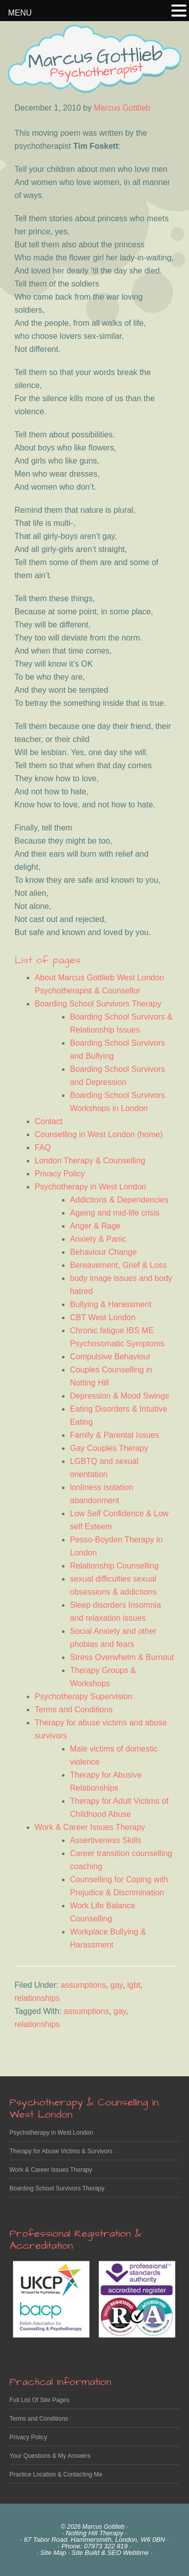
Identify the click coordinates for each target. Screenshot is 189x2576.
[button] (178, 12)
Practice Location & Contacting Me (56, 2474)
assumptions (83, 1985)
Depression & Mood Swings (119, 1396)
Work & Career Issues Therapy (90, 1827)
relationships (37, 1998)
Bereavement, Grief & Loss (118, 1265)
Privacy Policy (60, 1173)
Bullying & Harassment (111, 1304)
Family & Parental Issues (114, 1435)
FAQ (43, 1147)
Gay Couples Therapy (109, 1448)
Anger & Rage (95, 1226)
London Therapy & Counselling (90, 1160)
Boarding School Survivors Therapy (98, 1003)
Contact (48, 1121)
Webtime (136, 2552)
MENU (20, 13)
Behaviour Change (103, 1252)
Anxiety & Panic (98, 1239)
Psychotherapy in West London (90, 1186)
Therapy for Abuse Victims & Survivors (61, 2151)
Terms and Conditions (74, 1709)
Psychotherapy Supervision (84, 1696)
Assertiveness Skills (105, 1840)
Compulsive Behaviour (110, 1356)
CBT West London (103, 1317)
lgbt (134, 1985)
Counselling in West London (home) (99, 1134)
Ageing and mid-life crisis (115, 1213)
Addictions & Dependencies (119, 1199)
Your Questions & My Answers (50, 2455)
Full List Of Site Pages (40, 2400)
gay (116, 1985)
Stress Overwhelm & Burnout (122, 1657)
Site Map (53, 2552)
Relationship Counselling (114, 1565)
